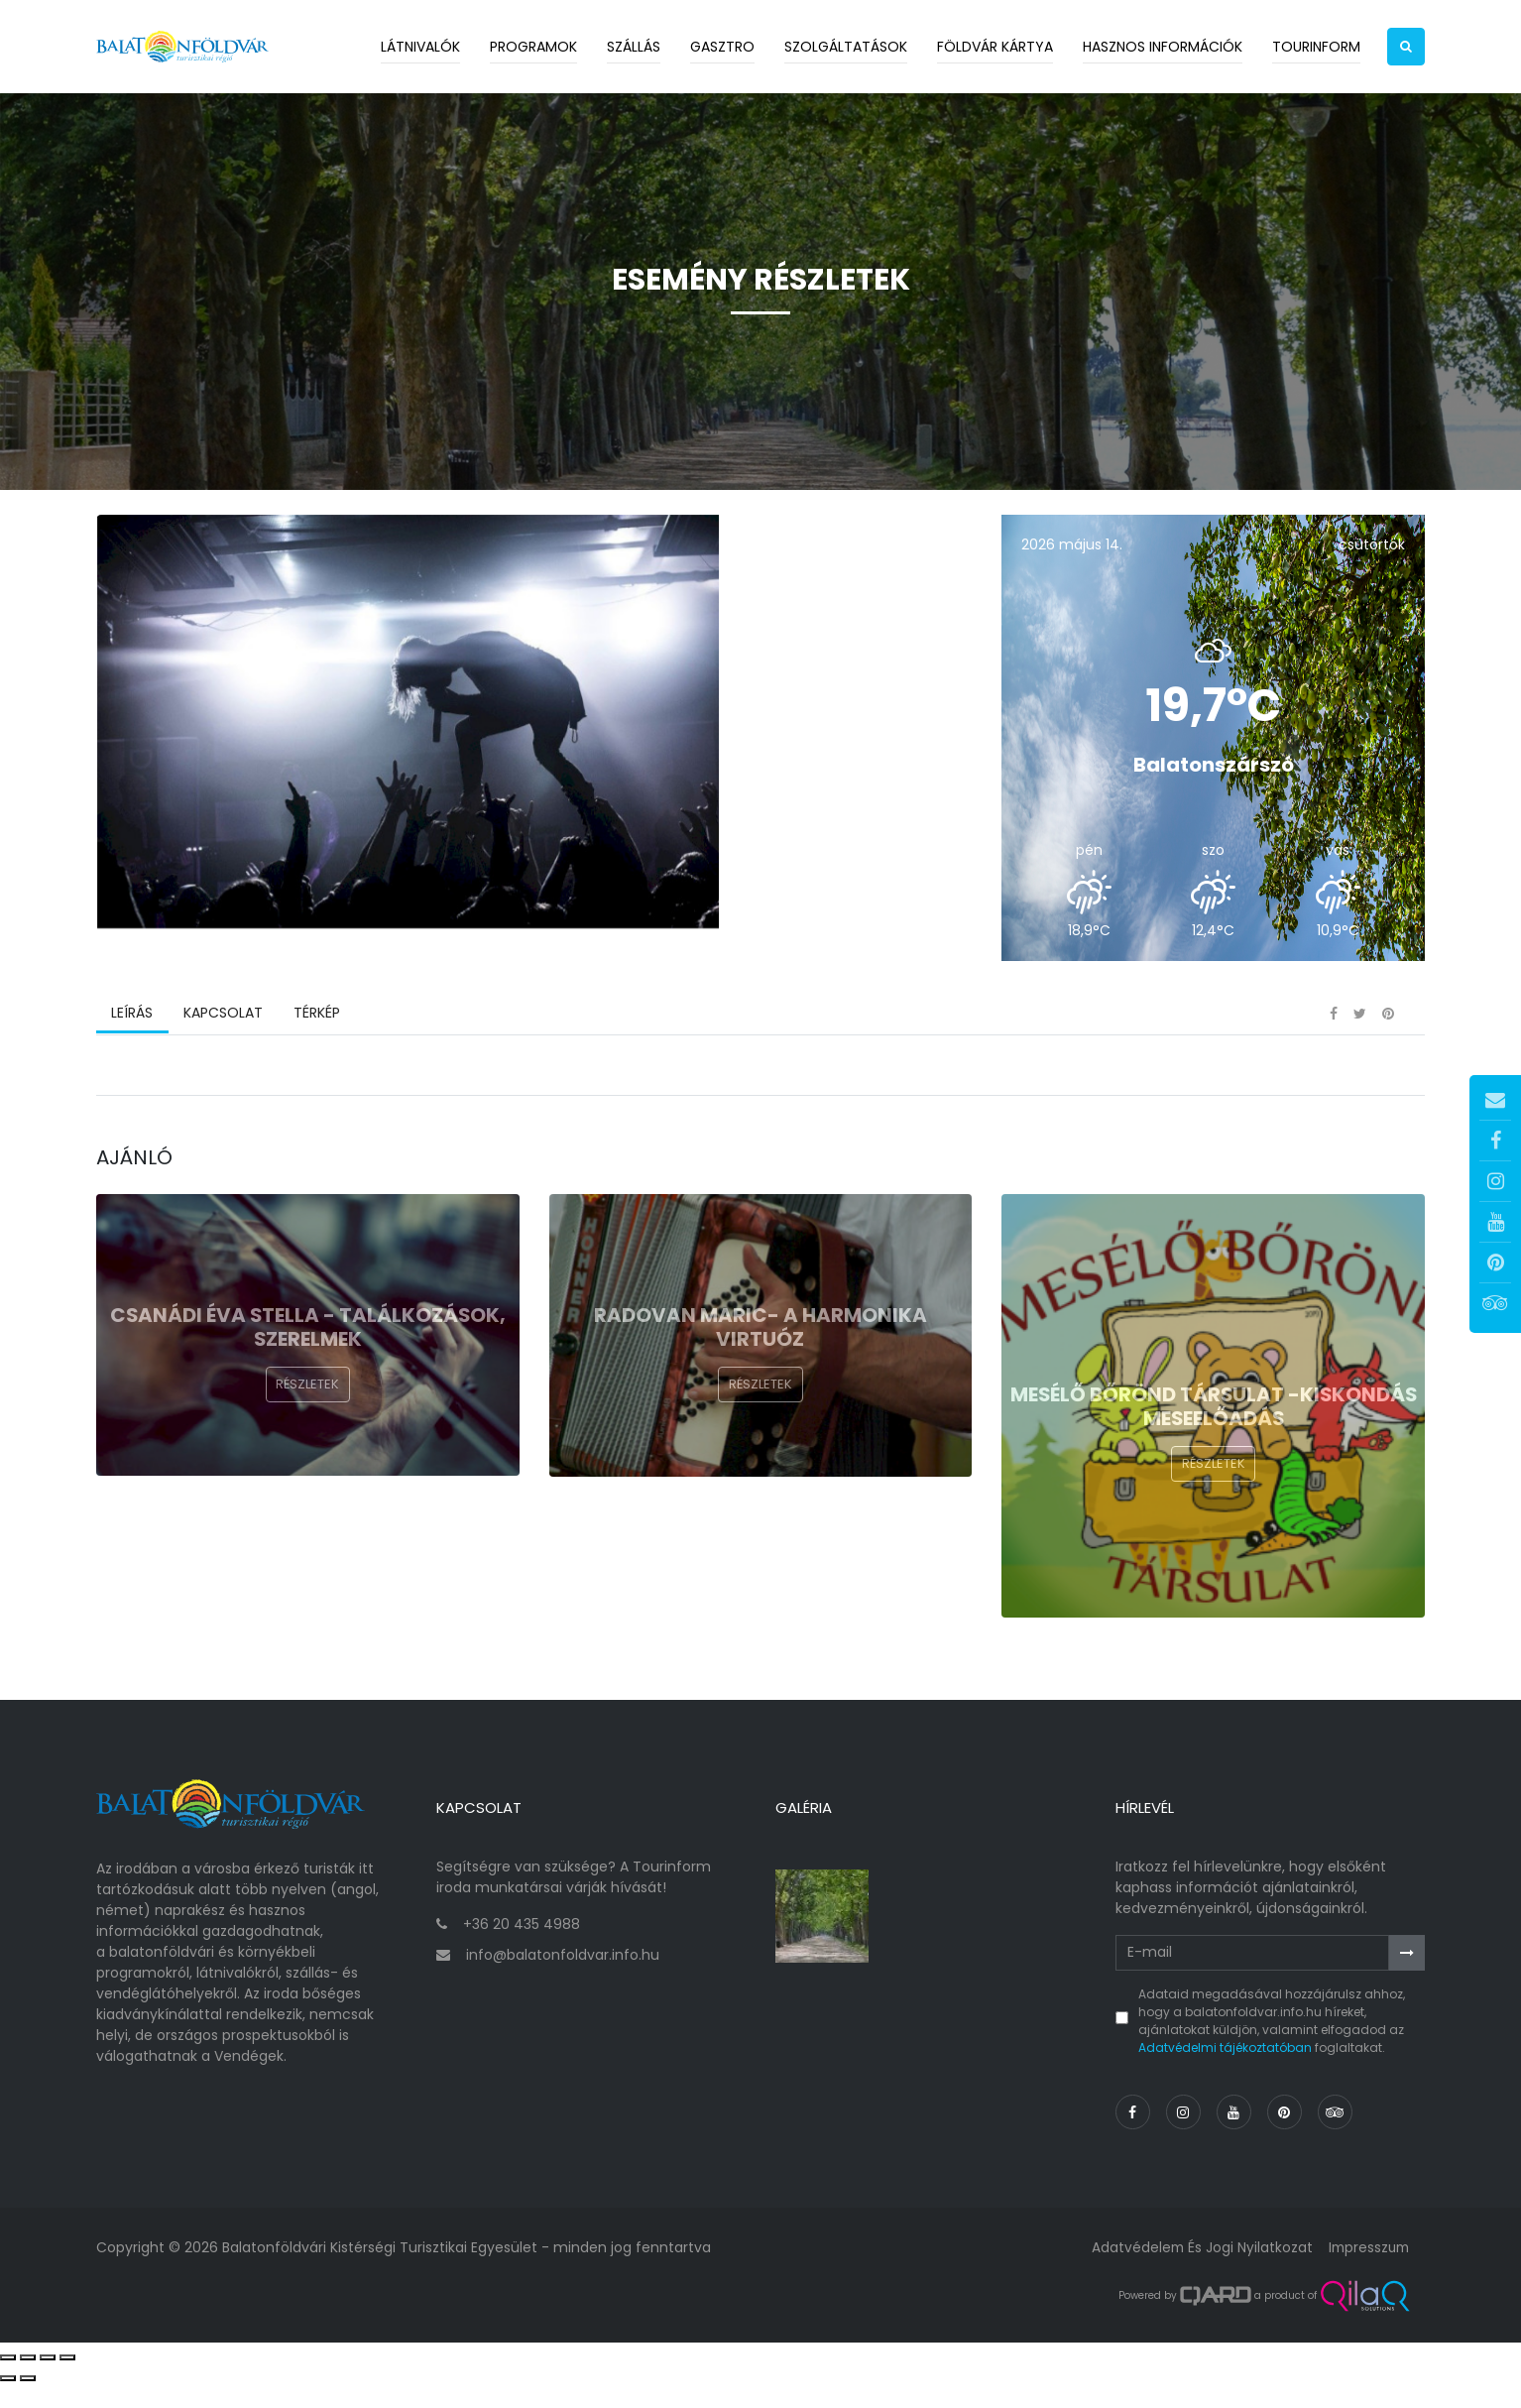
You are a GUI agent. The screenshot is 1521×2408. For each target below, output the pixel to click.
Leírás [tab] (132, 1046)
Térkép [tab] (315, 1046)
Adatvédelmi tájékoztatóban (1225, 2071)
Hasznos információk (1162, 47)
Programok (533, 47)
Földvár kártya (995, 47)
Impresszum (1366, 2272)
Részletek (307, 1418)
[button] (1406, 46)
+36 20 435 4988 (521, 1948)
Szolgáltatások (845, 47)
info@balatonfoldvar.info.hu (562, 1978)
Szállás (633, 47)
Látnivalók (420, 47)
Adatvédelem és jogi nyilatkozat (1196, 2272)
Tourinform (1316, 47)
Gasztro (722, 47)
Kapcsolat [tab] (222, 1046)
